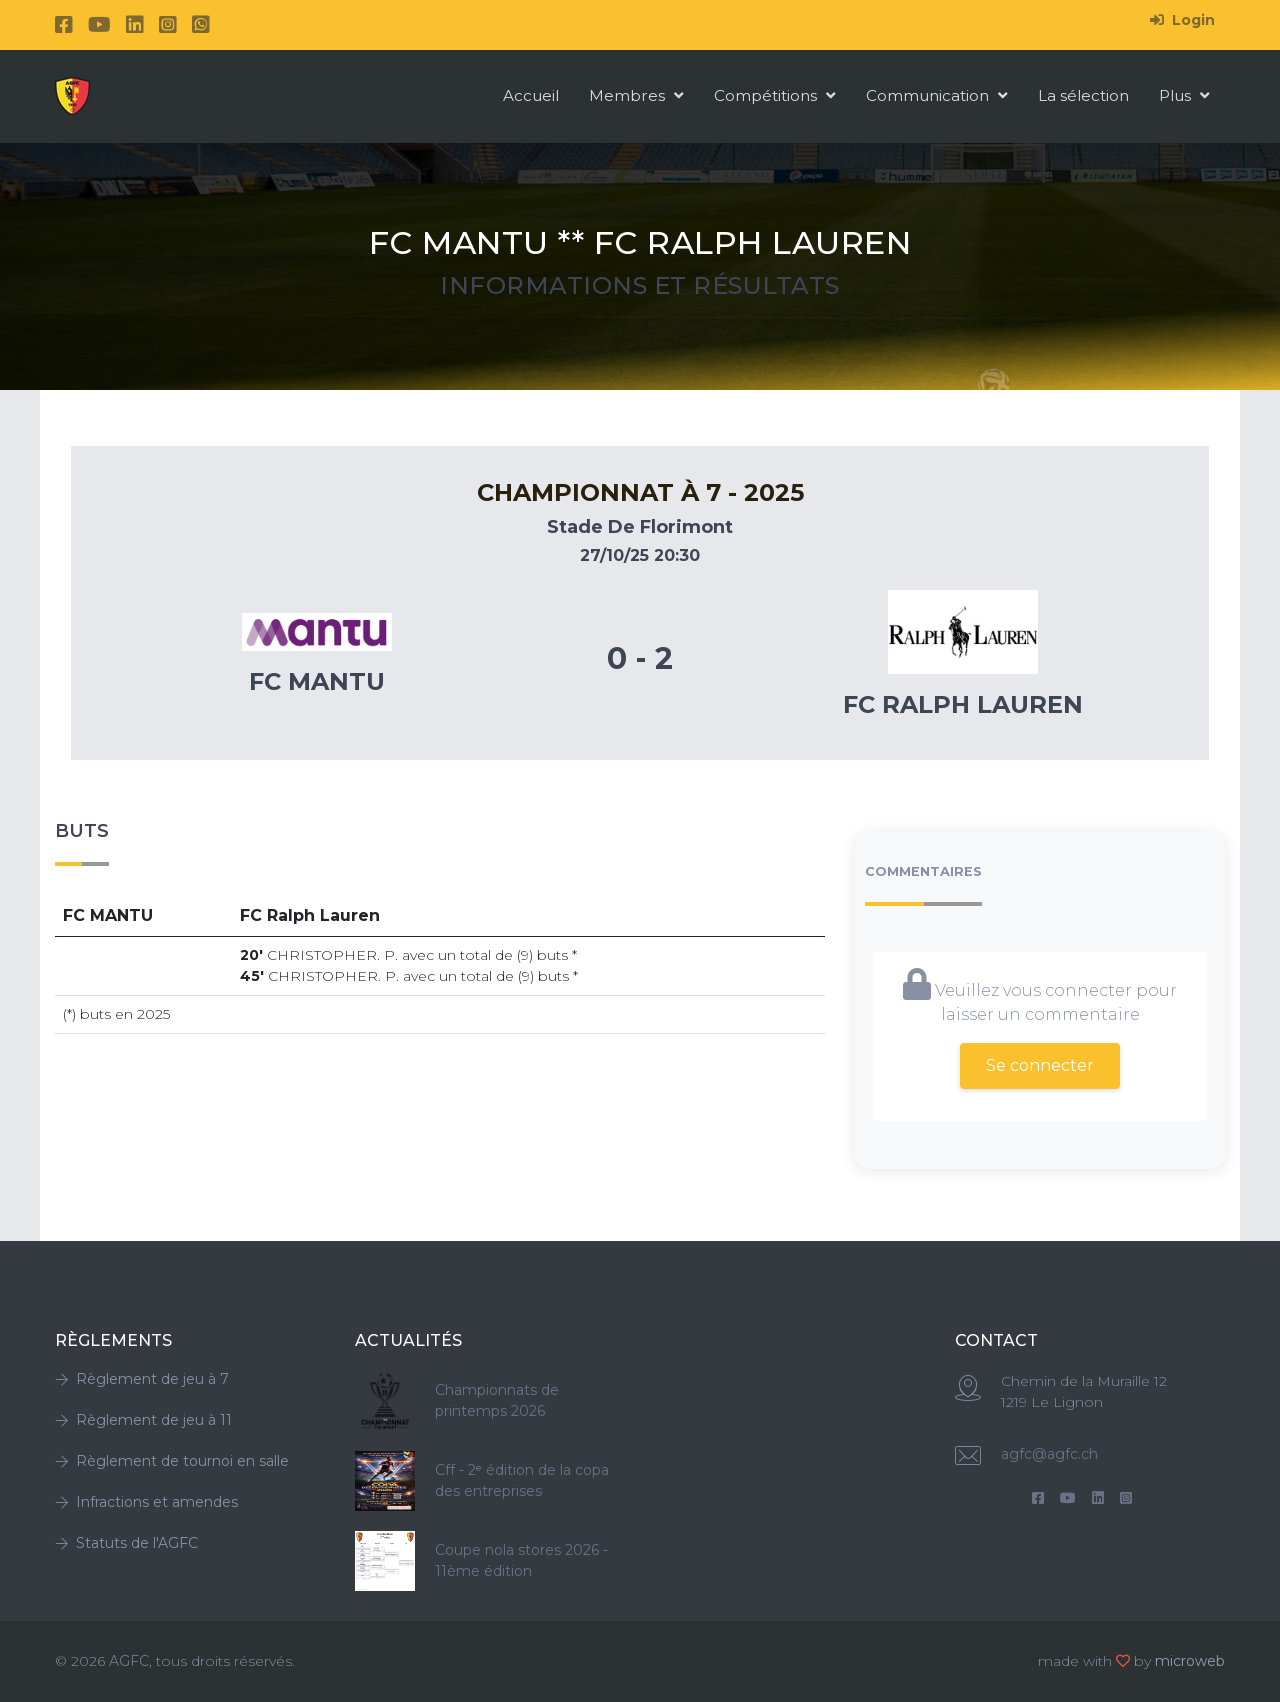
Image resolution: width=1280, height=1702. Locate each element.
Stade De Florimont (640, 527)
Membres (636, 95)
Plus (1184, 95)
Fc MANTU (317, 681)
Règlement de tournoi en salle (172, 1461)
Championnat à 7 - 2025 (640, 492)
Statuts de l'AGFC (126, 1543)
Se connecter (1040, 1065)
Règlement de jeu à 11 (143, 1420)
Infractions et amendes (146, 1502)
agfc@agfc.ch (1049, 1454)
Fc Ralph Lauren (963, 704)
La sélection (1083, 95)
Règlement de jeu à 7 (142, 1379)
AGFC (129, 1661)
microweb (1190, 1661)
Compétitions (775, 95)
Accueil (531, 95)
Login (1182, 20)
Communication (937, 95)
